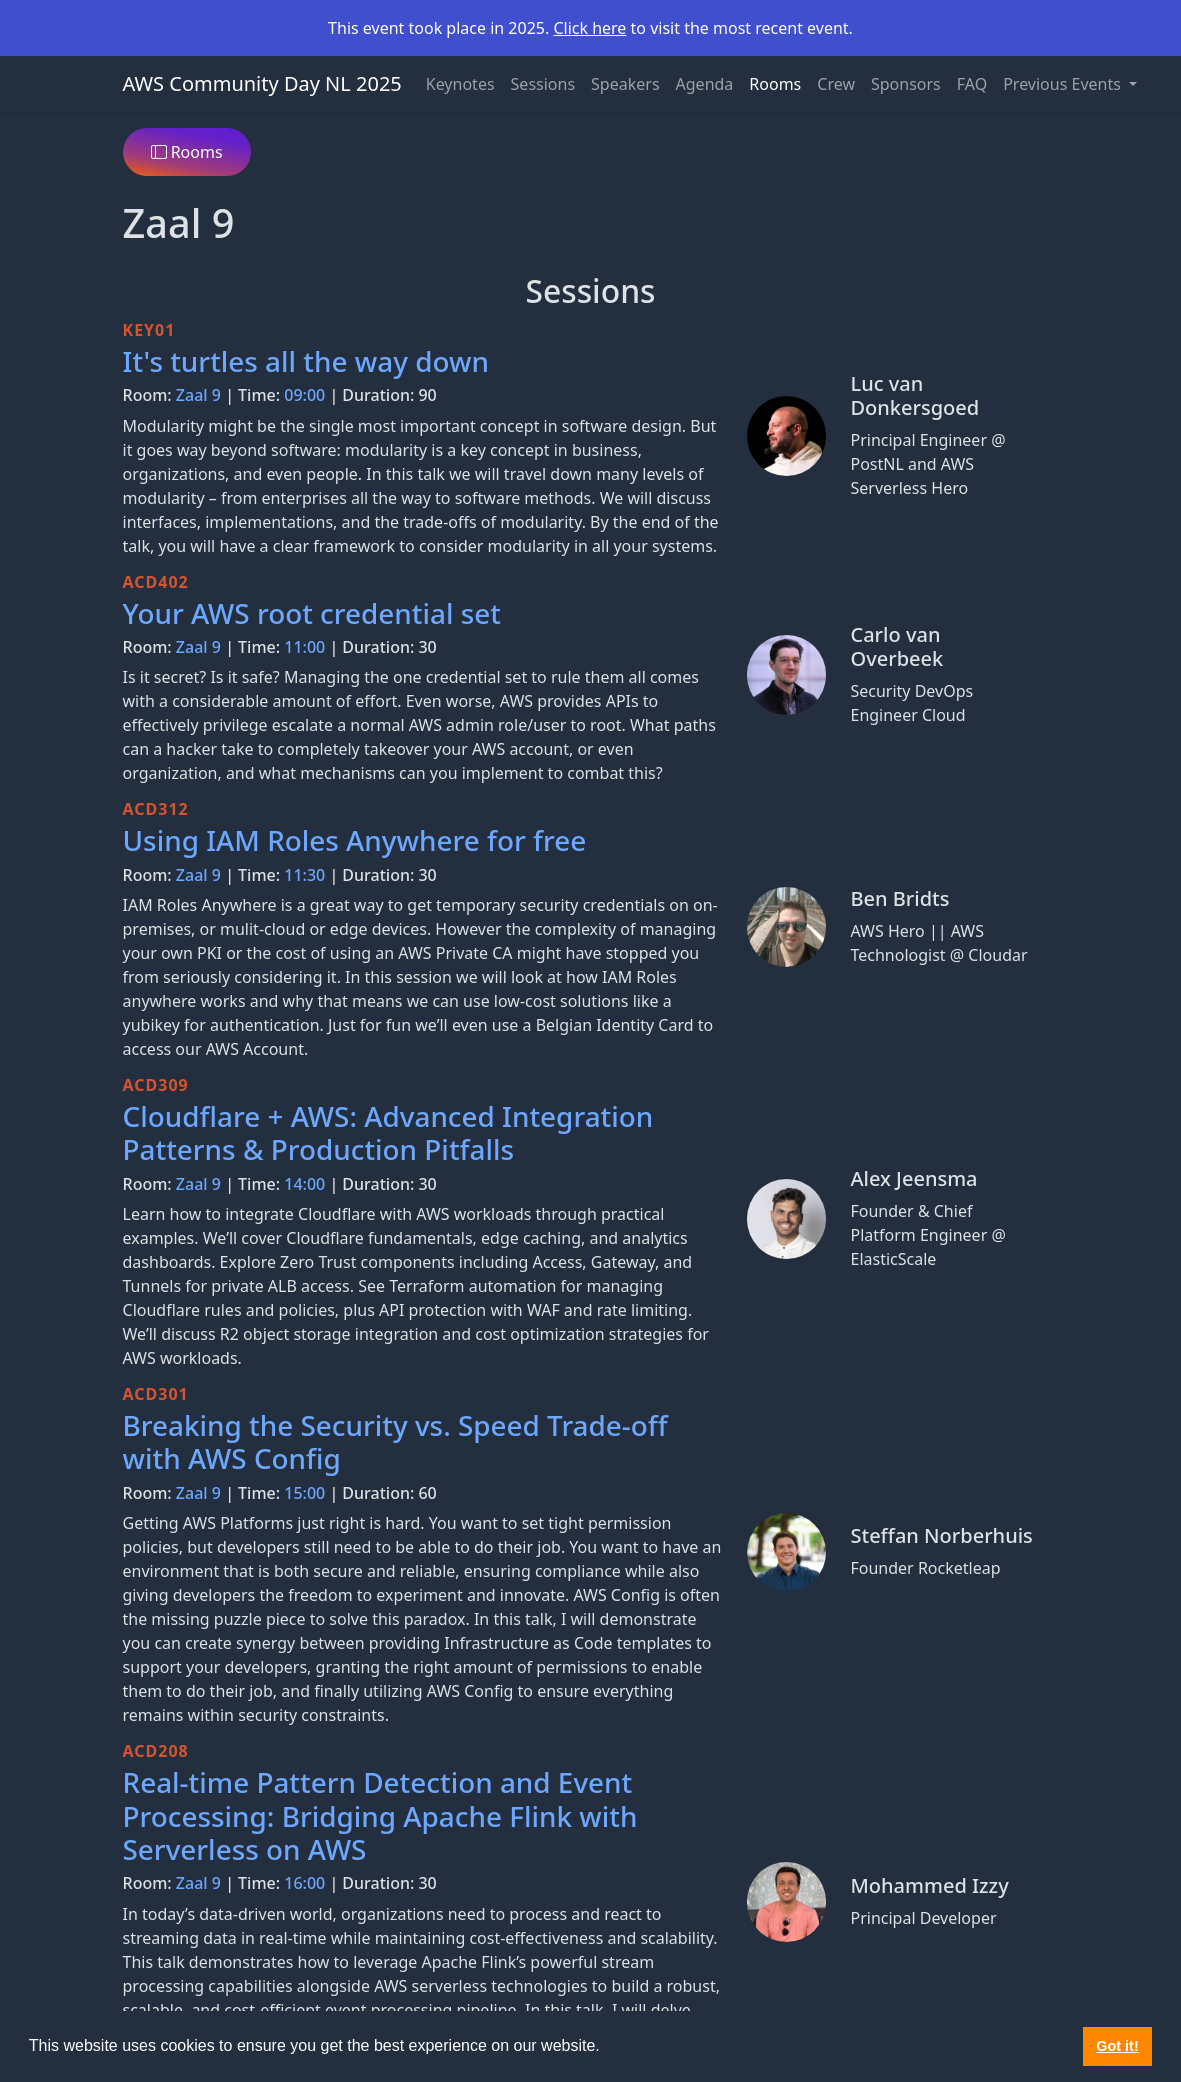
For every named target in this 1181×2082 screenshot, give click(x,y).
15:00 (304, 1493)
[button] (607, 2048)
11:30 (304, 875)
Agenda (705, 84)
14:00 (304, 1184)
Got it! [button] (1117, 2046)
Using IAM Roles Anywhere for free (355, 840)
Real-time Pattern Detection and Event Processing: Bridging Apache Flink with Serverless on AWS (380, 1815)
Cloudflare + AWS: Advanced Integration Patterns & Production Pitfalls (388, 1132)
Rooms (775, 84)
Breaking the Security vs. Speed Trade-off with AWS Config (395, 1441)
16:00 (304, 1883)
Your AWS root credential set (312, 613)
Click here (589, 28)
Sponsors (906, 84)
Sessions (543, 84)
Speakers (625, 84)
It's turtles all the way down (306, 361)
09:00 (304, 395)
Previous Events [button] (1064, 84)
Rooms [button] (187, 152)
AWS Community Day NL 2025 (262, 83)
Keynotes (460, 84)
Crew (836, 84)
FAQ (972, 84)
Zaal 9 (198, 395)
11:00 (304, 647)
